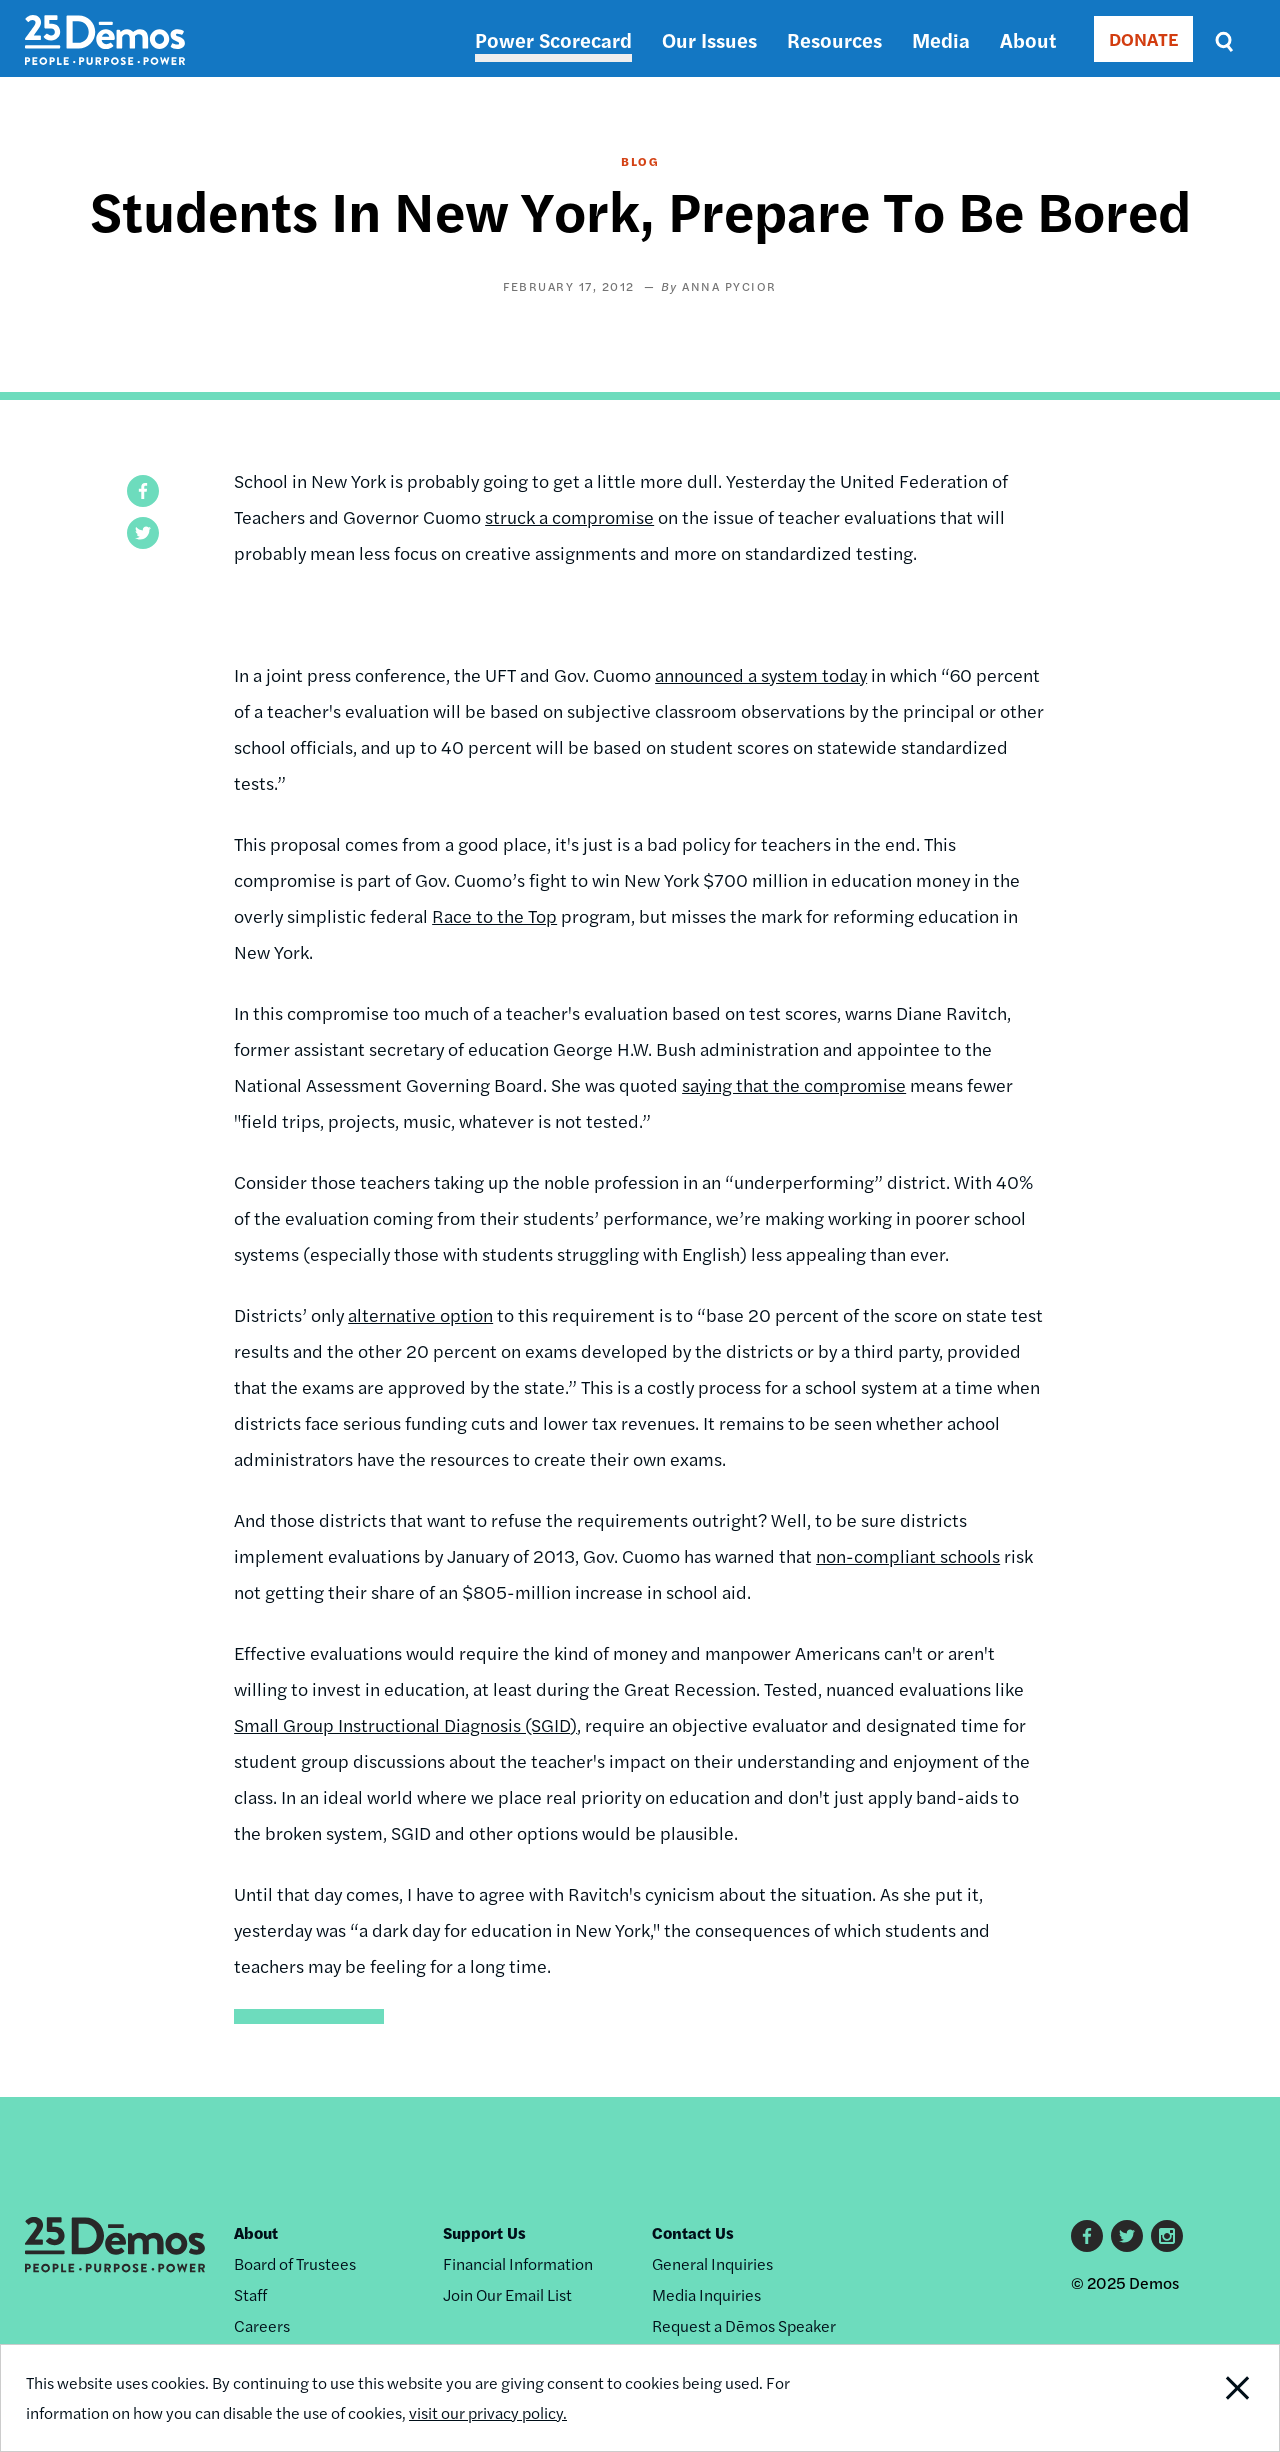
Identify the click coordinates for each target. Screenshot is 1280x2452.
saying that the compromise (794, 1084)
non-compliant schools (908, 1555)
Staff (250, 2294)
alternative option (420, 1314)
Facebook (1087, 2236)
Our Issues (709, 39)
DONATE (1143, 38)
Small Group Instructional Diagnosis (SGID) (405, 1724)
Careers (262, 2325)
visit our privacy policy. (488, 2412)
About (1028, 39)
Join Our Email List (507, 2294)
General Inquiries (712, 2263)
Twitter (1127, 2236)
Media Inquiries (706, 2294)
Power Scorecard (553, 39)
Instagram (1167, 2236)
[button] (143, 491)
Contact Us (693, 2232)
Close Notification (1214, 2398)
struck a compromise (569, 516)
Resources (834, 39)
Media (941, 39)
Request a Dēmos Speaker (744, 2325)
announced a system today (761, 674)
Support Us (484, 2232)
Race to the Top (494, 915)
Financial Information (518, 2263)
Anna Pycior (729, 286)
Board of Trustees (295, 2263)
